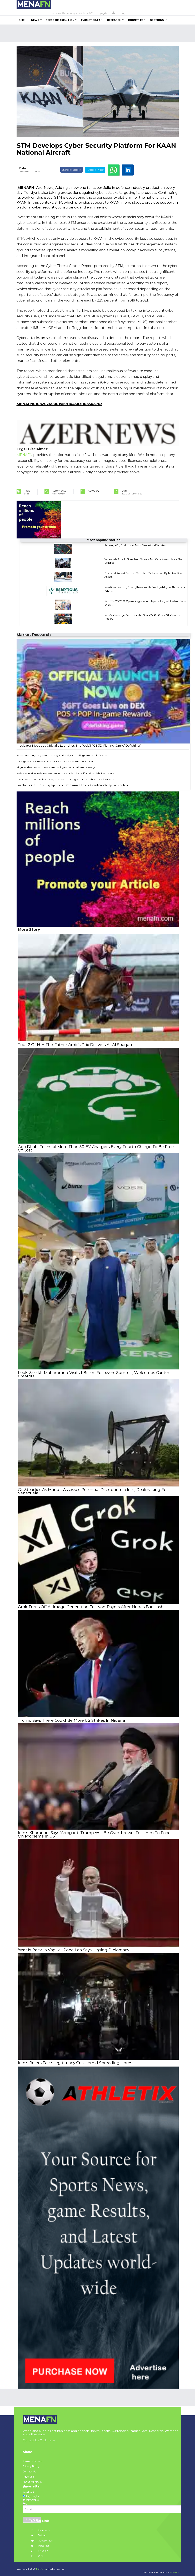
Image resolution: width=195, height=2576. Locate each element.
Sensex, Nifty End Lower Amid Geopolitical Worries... (135, 545)
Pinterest (40, 2542)
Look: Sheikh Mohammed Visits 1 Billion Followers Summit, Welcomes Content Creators (95, 1373)
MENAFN (26, 188)
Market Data (91, 20)
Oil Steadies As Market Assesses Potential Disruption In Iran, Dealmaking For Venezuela (93, 1490)
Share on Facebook (71, 169)
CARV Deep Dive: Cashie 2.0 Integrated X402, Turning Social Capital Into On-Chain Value (65, 779)
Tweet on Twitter (95, 169)
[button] (113, 13)
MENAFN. (41, 2565)
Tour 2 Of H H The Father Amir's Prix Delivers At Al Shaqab (75, 1044)
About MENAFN (32, 2478)
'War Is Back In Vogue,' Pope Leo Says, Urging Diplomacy (73, 1947)
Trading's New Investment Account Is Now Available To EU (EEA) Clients (56, 761)
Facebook (40, 2526)
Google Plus (42, 2537)
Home (20, 20)
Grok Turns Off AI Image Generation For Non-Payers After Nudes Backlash (90, 1605)
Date (22, 168)
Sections (157, 20)
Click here (47, 2437)
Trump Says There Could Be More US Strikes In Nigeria (71, 1718)
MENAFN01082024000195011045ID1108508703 (59, 404)
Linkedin (39, 2547)
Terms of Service (33, 2457)
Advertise (28, 2473)
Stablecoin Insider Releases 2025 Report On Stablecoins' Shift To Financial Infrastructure (65, 773)
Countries (135, 20)
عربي (103, 13)
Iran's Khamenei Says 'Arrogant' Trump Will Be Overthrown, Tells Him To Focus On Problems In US (95, 1832)
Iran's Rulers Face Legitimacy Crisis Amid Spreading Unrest (76, 2059)
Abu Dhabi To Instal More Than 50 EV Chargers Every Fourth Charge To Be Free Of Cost (96, 1148)
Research (114, 20)
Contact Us (29, 2468)
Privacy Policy (31, 2463)
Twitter (38, 2532)
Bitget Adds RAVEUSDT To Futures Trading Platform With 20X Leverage (56, 767)
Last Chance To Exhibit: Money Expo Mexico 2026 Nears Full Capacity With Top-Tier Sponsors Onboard (73, 785)
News (35, 20)
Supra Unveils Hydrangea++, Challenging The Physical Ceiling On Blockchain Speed (63, 755)
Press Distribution (60, 20)
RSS (37, 2552)
